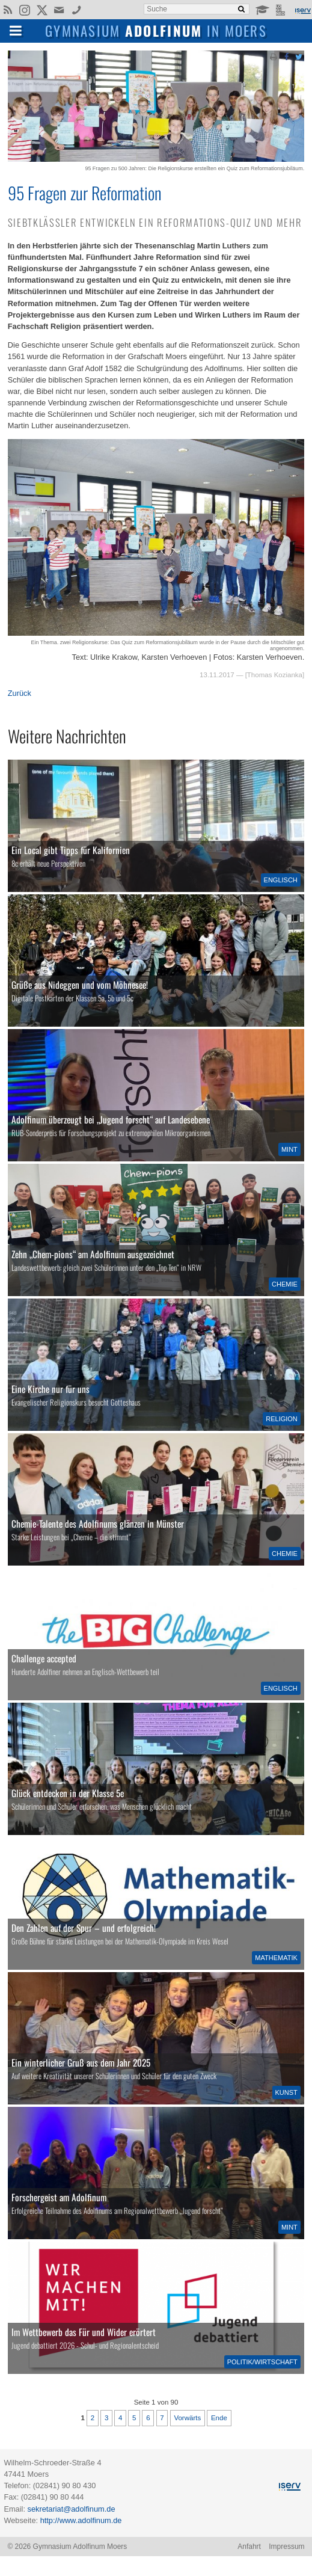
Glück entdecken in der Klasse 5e (67, 1793)
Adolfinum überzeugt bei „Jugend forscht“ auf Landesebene (110, 1119)
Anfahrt (249, 2546)
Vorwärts (187, 2417)
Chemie (285, 1284)
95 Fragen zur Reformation (85, 192)
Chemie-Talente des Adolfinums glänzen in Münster (97, 1523)
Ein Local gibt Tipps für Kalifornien (70, 849)
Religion (282, 1418)
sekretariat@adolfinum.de (71, 2508)
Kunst (286, 2092)
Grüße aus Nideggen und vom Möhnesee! (79, 984)
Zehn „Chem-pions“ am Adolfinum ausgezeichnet (92, 1254)
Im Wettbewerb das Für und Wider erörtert (83, 2331)
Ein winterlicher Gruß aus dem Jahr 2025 (80, 2062)
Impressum (286, 2546)
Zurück (19, 693)
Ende (219, 2417)
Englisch (281, 880)
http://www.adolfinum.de (81, 2520)
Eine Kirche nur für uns (50, 1388)
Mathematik (276, 1957)
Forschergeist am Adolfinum (58, 2197)
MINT (289, 1149)
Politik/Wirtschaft (262, 2361)
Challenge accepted (43, 1658)
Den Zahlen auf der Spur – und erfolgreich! (83, 1927)
